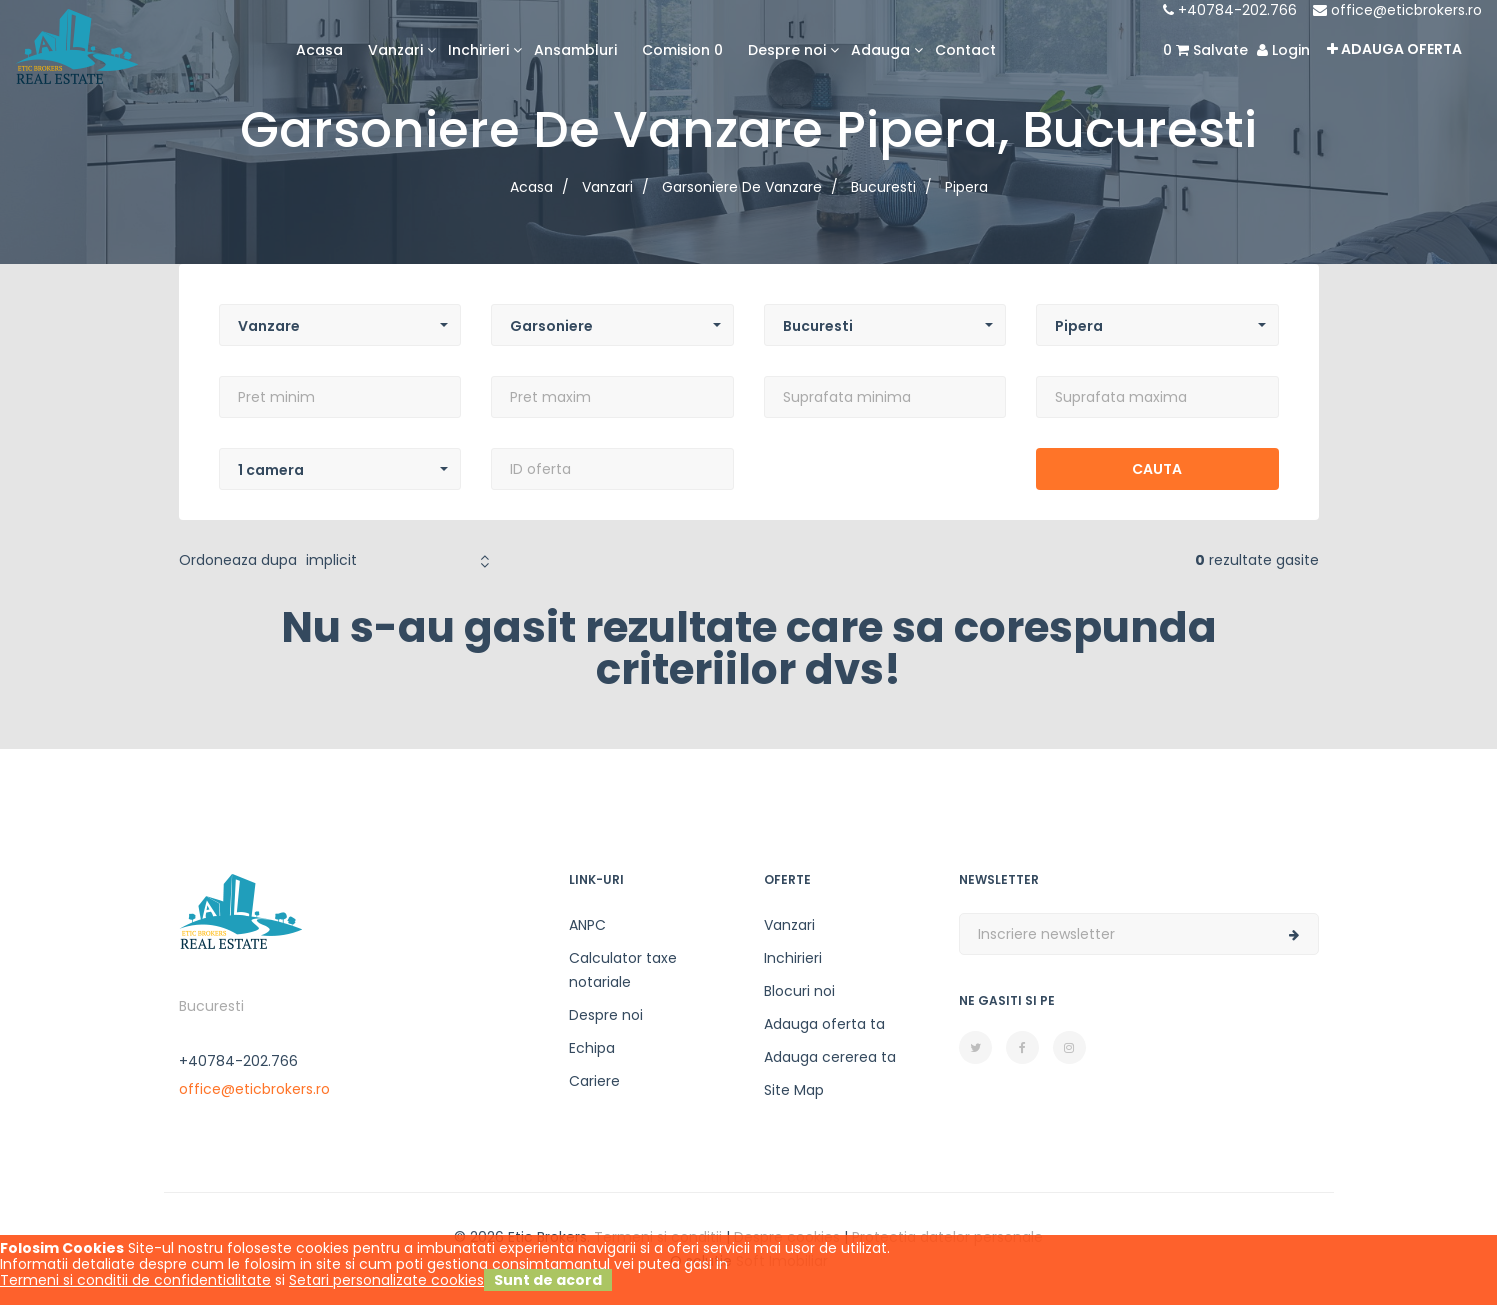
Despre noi (606, 1015)
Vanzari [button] (395, 50)
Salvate (1205, 50)
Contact (965, 50)
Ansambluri (575, 50)
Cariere (594, 1081)
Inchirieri (793, 958)
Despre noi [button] (787, 50)
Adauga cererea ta (830, 1057)
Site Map (794, 1090)
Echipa (592, 1048)
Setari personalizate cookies (386, 1280)
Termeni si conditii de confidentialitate (135, 1280)
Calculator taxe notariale (623, 970)
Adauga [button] (880, 50)
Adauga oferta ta (824, 1024)
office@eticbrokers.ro (1397, 10)
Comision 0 (682, 50)
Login (1283, 50)
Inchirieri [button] (478, 50)
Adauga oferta (1394, 49)
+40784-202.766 (1230, 10)
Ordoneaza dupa (238, 560)
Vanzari (789, 925)
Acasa (319, 50)
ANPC (587, 925)
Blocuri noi (799, 991)
